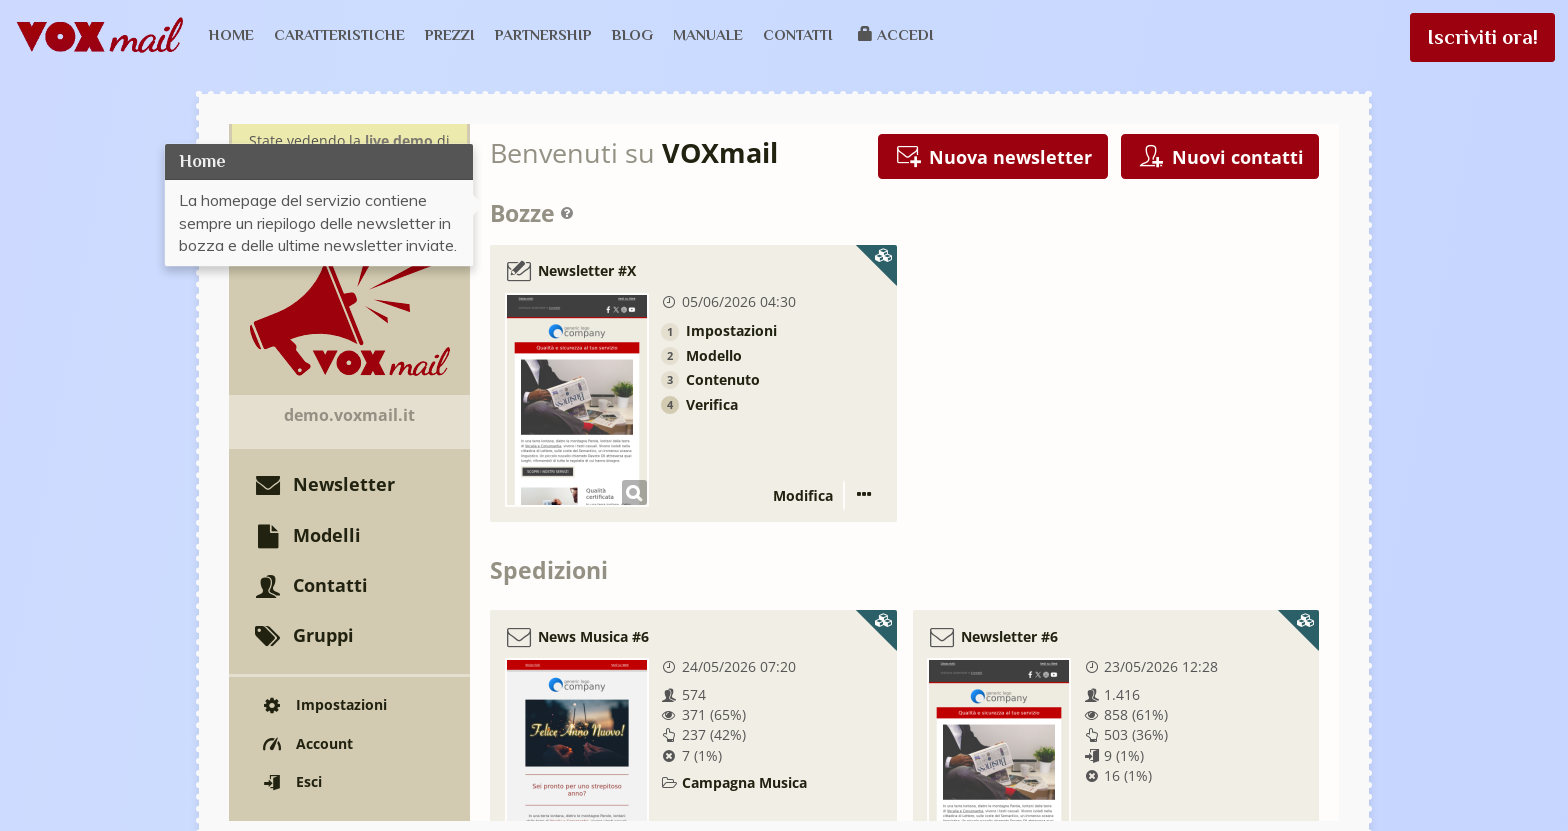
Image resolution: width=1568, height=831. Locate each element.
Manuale (708, 34)
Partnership (543, 34)
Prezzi (450, 34)
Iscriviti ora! (1482, 37)
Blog (632, 34)
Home (231, 34)
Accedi (896, 34)
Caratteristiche (339, 34)
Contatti (798, 34)
